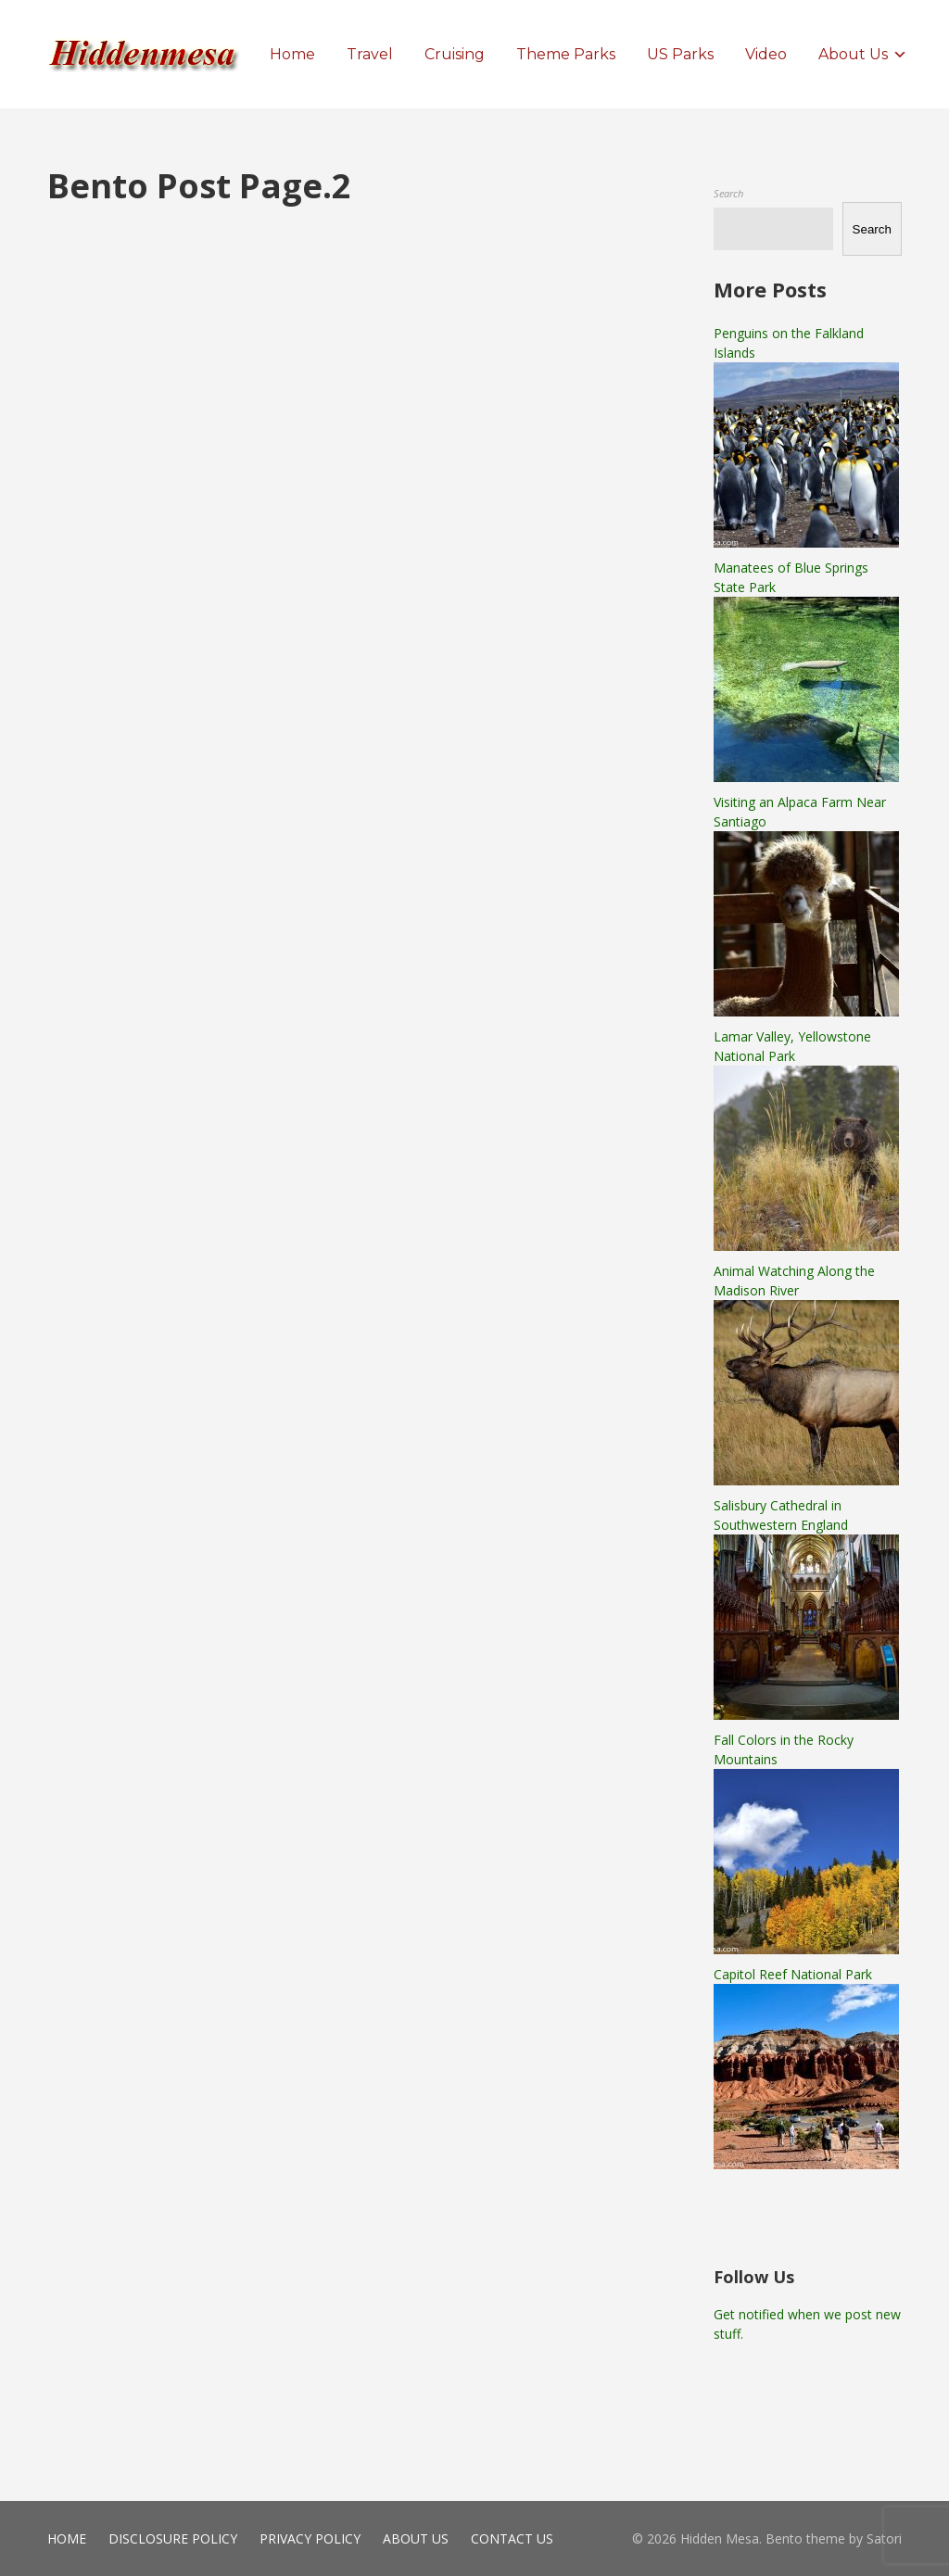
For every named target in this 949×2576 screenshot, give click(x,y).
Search (728, 193)
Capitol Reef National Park (793, 1974)
